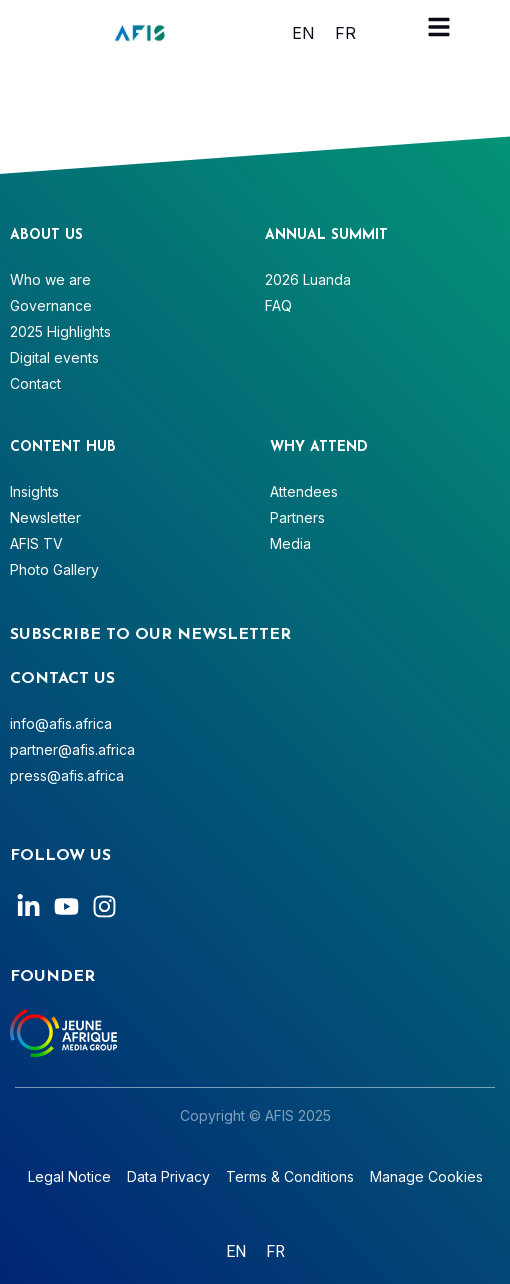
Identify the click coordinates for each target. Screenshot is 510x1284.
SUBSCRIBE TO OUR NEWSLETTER (150, 635)
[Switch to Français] (345, 32)
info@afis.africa (61, 723)
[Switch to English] (303, 32)
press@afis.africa (67, 775)
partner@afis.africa (72, 749)
